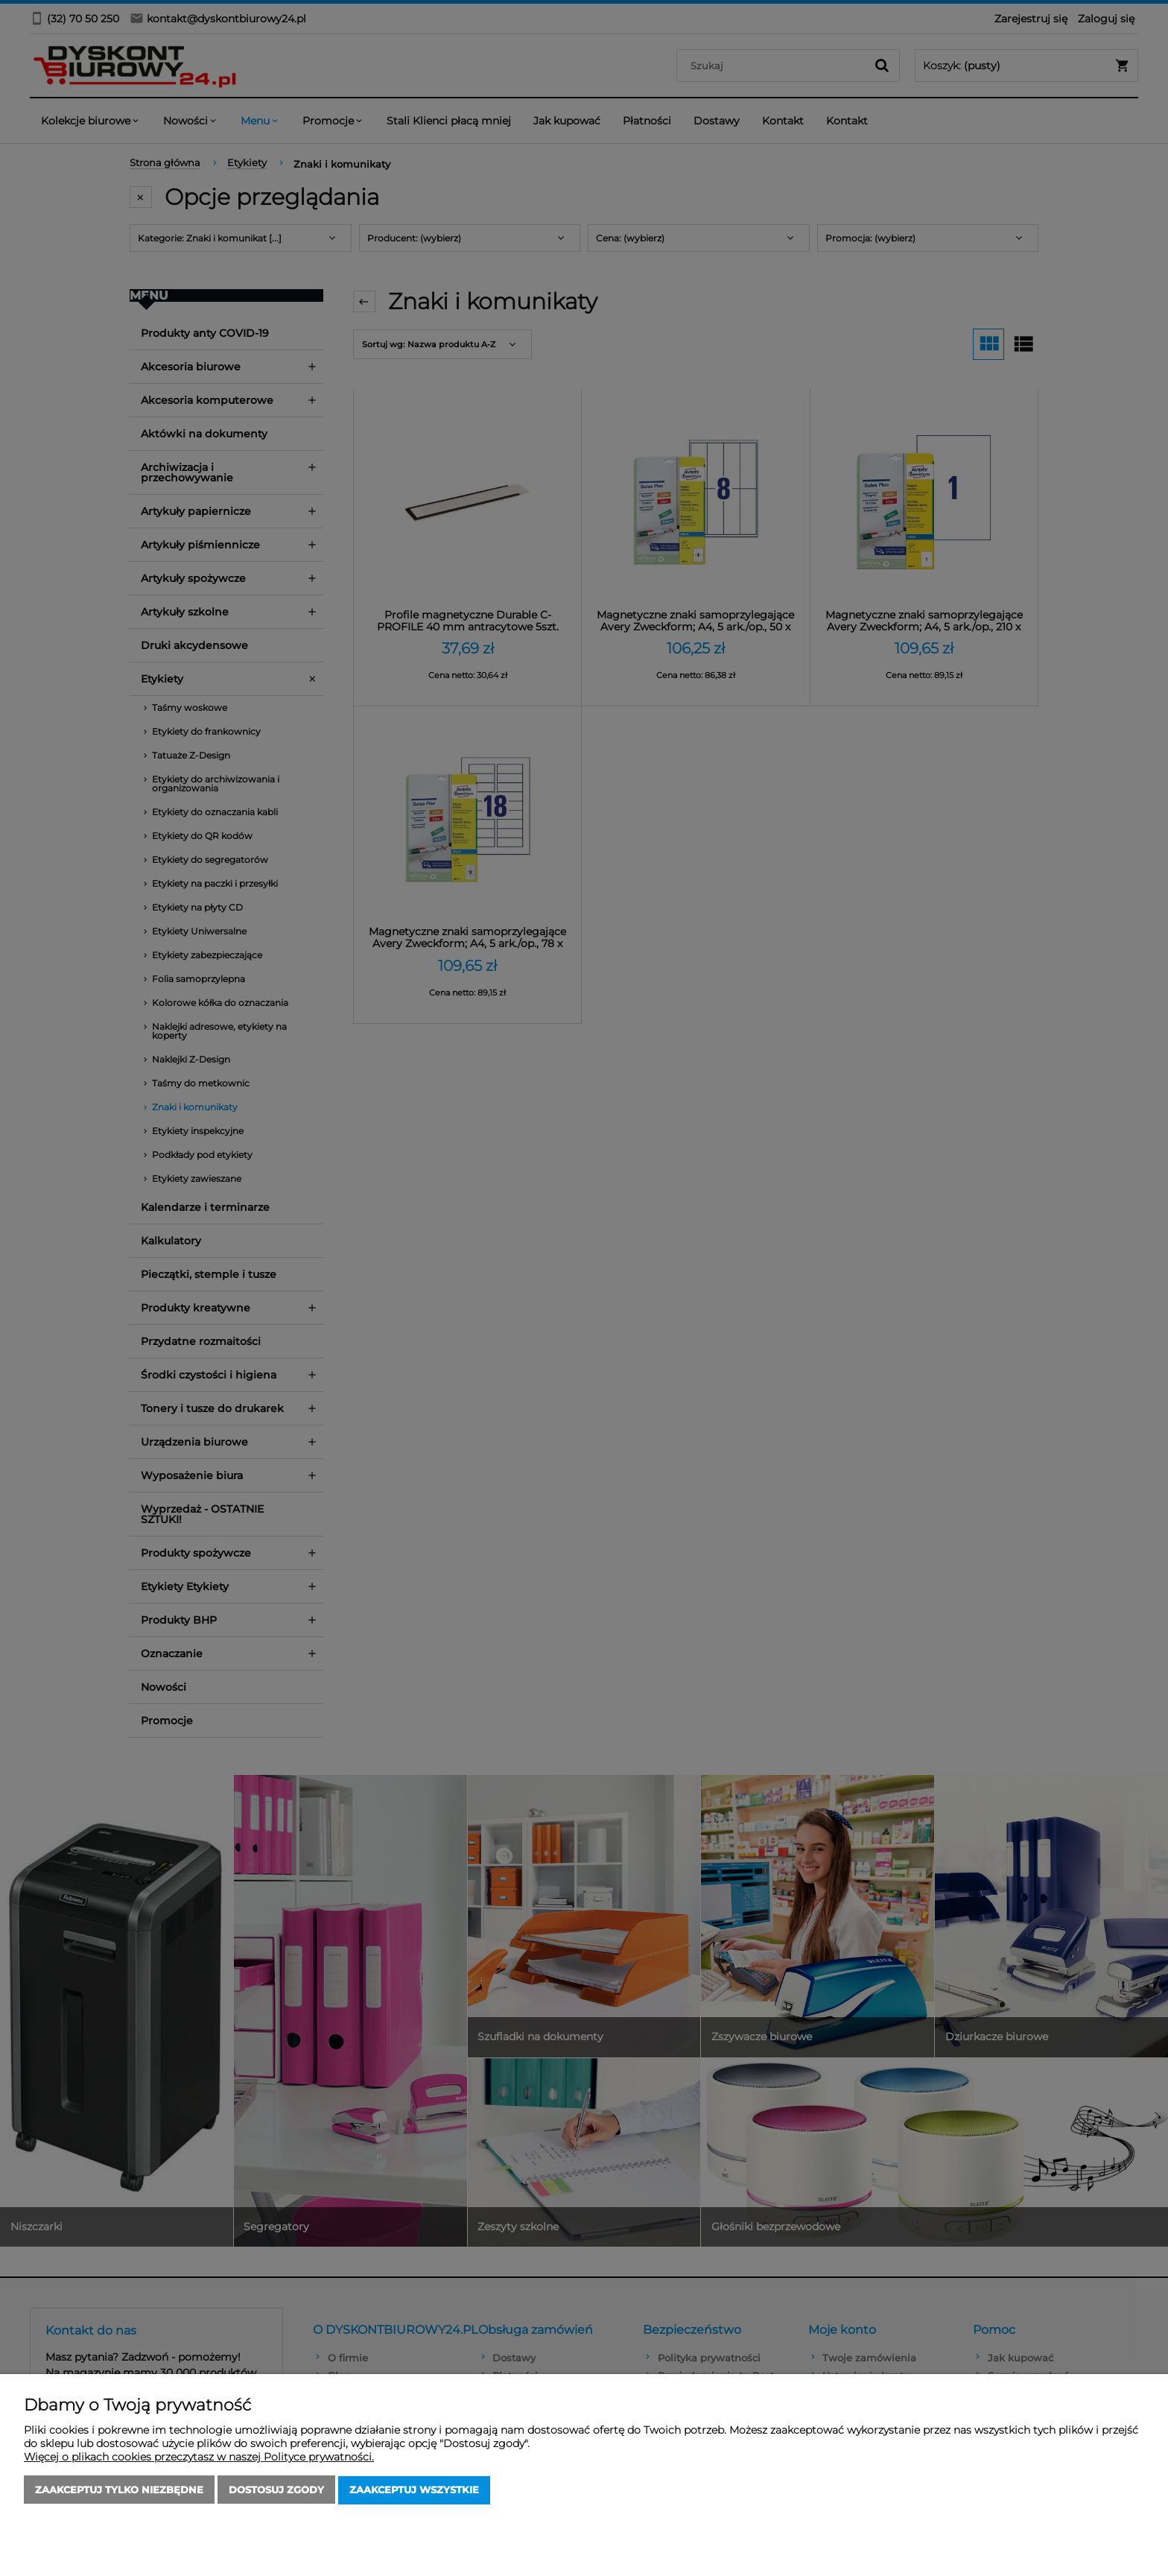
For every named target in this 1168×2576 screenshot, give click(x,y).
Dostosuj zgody (276, 2490)
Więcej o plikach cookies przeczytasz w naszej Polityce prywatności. (199, 2457)
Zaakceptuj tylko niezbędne (119, 2490)
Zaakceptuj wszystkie (414, 2490)
